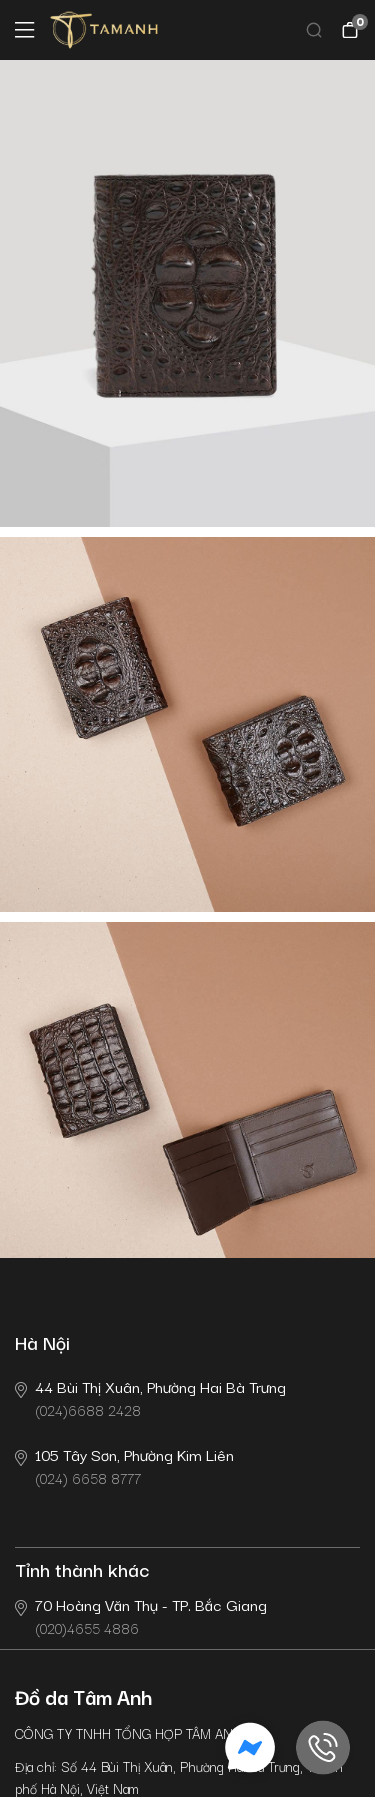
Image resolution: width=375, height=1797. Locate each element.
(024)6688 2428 (150, 1397)
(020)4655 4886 (141, 1615)
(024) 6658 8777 (124, 1465)
